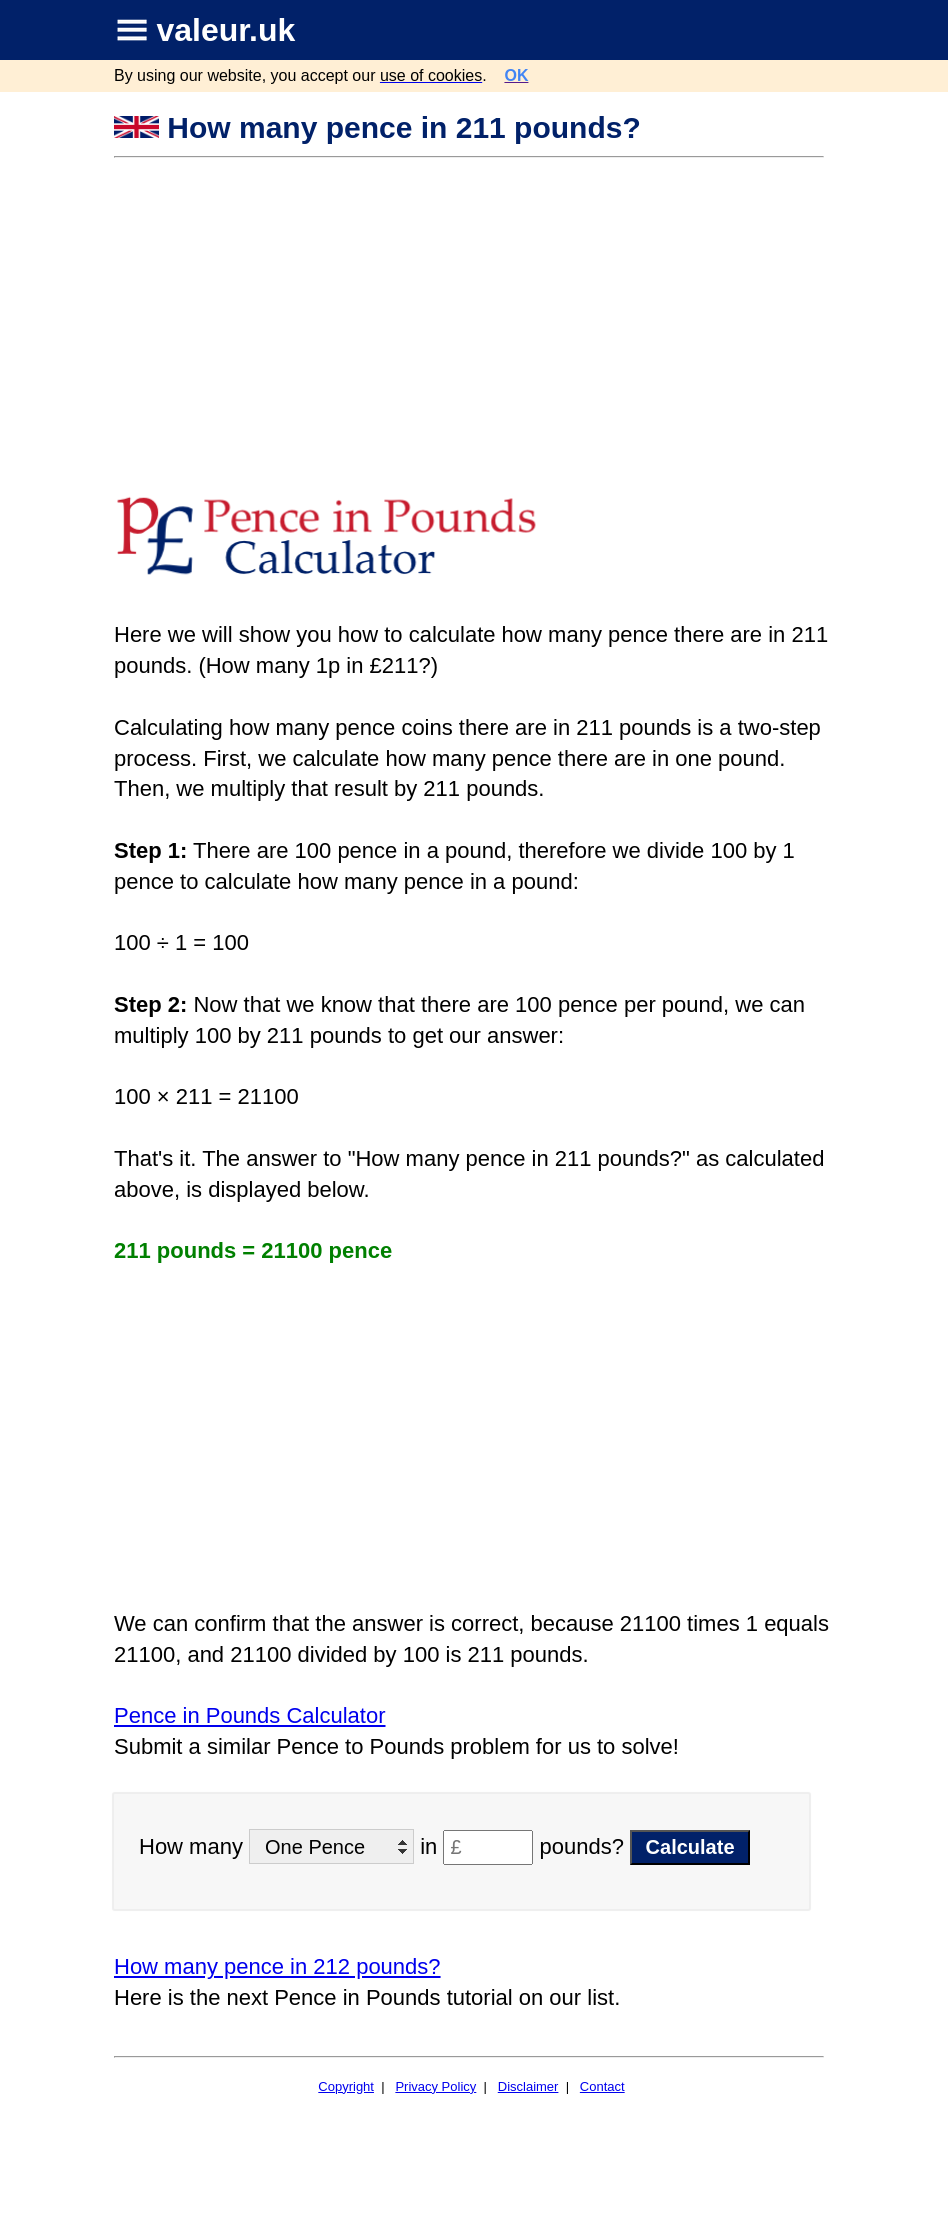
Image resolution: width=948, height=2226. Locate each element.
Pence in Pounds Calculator (250, 1715)
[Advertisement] (471, 309)
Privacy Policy (435, 2086)
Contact (602, 2086)
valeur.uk (226, 30)
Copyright (346, 2086)
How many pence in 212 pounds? (277, 1966)
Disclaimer (528, 2086)
